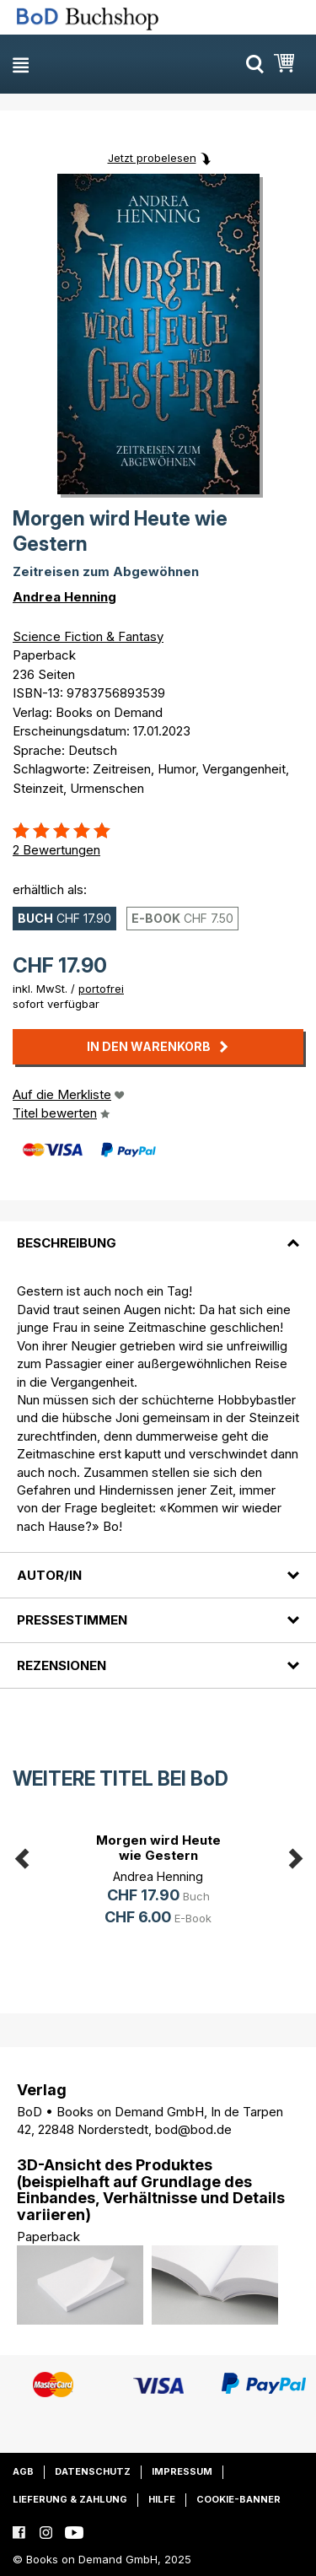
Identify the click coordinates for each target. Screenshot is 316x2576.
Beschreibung (66, 1243)
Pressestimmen (72, 1620)
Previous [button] (21, 1856)
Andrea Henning (64, 597)
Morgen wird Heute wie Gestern (158, 1847)
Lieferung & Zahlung (70, 2499)
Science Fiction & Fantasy (88, 636)
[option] (158, 1882)
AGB (23, 2471)
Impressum (182, 2471)
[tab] (158, 1233)
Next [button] (295, 1856)
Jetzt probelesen (152, 157)
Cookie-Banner (238, 2499)
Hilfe (161, 2499)
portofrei (101, 988)
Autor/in (49, 1575)
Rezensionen (61, 1665)
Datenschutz (93, 2471)
